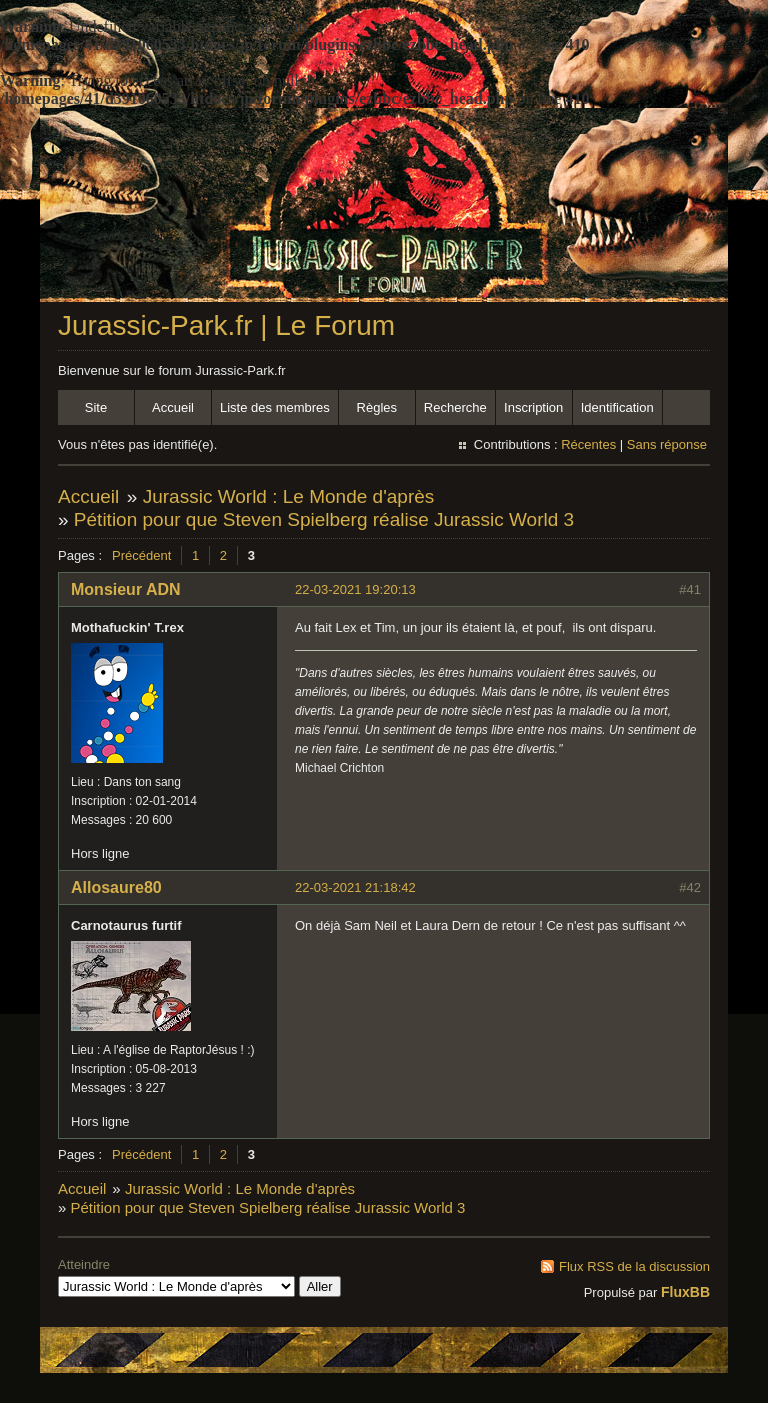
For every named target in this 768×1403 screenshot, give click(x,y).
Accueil (173, 407)
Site (96, 407)
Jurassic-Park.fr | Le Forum (226, 325)
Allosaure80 (116, 887)
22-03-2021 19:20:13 (355, 589)
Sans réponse (667, 444)
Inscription (533, 407)
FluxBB (685, 1292)
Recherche (455, 407)
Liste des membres (275, 407)
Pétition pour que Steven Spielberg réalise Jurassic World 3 (324, 519)
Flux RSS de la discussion (634, 1266)
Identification (617, 407)
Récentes (588, 444)
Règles (377, 407)
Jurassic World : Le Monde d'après (289, 496)
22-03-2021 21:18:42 (355, 887)
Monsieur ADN (126, 589)
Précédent (141, 555)
